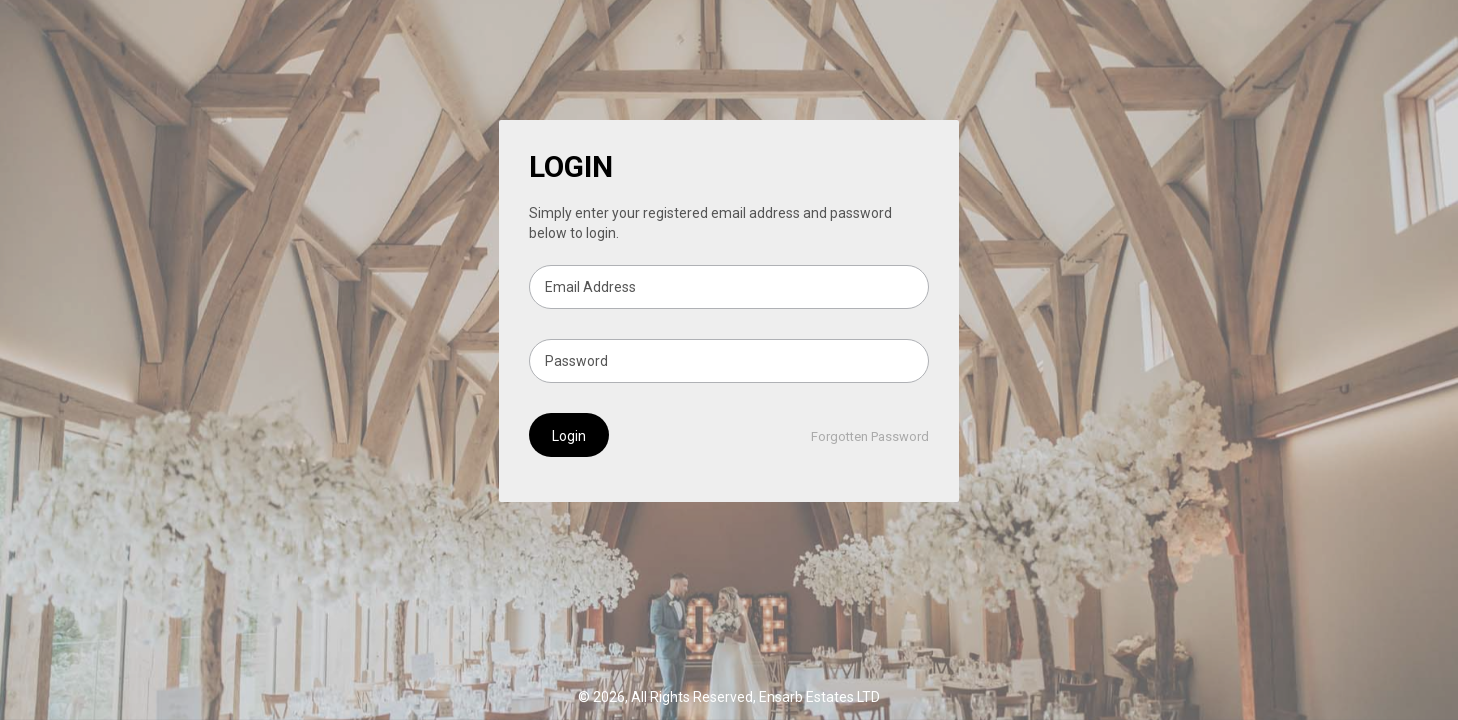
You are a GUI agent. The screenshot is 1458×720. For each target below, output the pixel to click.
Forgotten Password (870, 436)
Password (576, 361)
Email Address (590, 287)
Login (569, 436)
